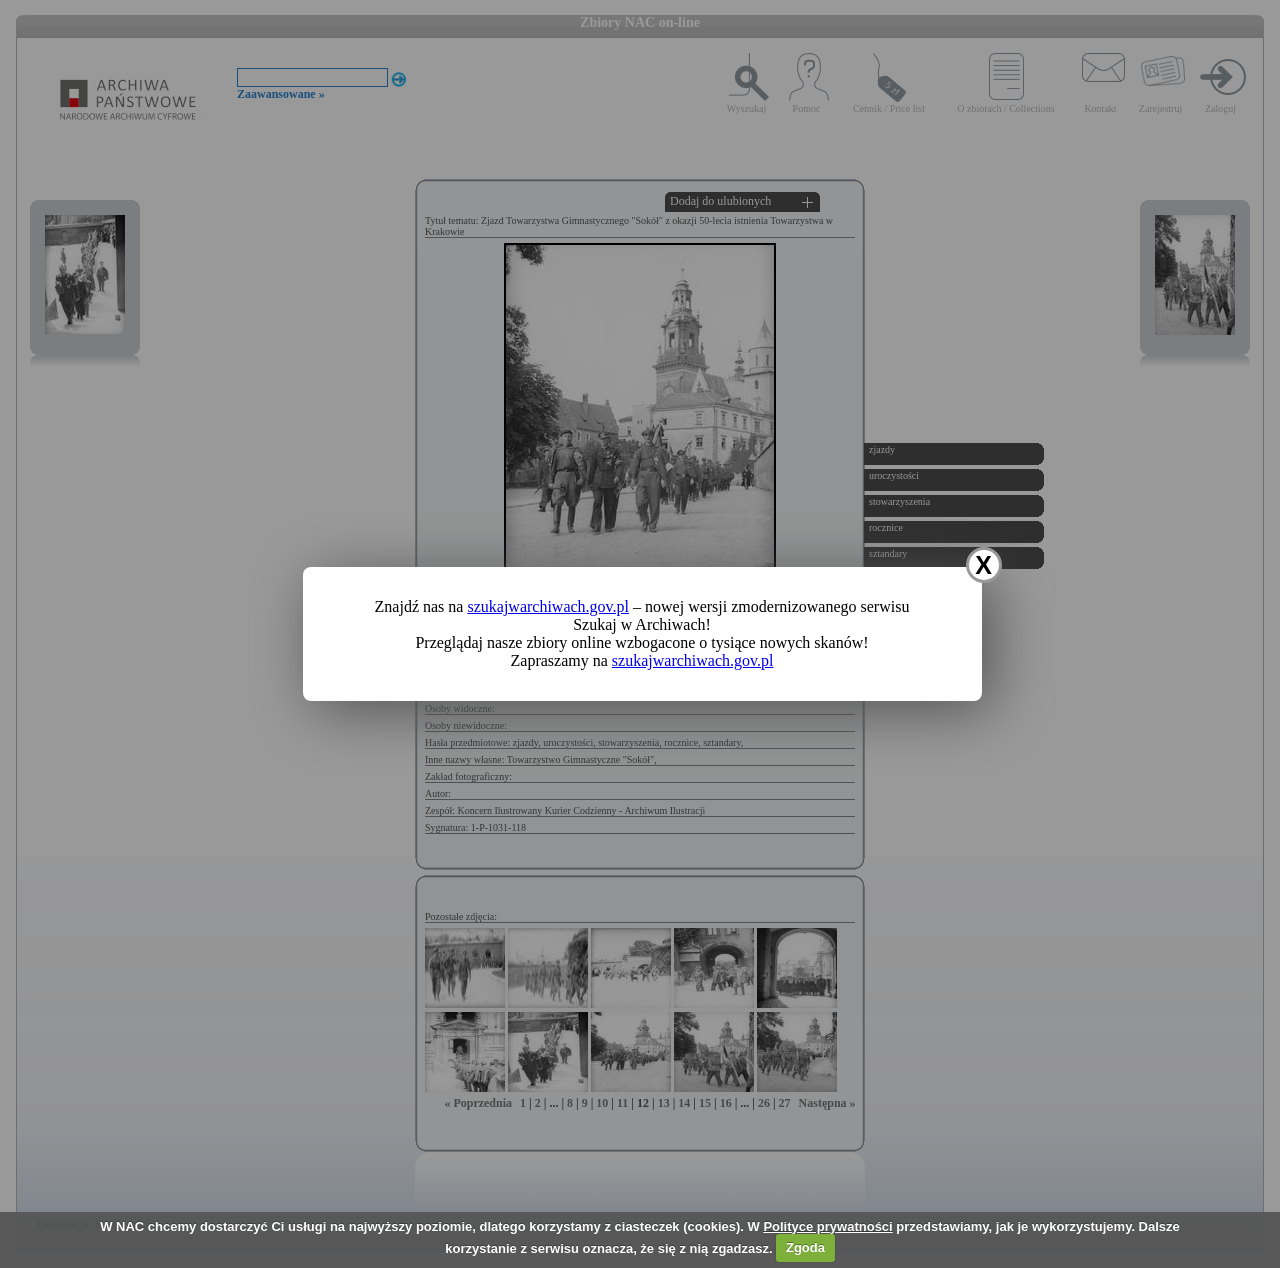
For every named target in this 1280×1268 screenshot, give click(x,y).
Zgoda (805, 1247)
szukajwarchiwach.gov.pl (548, 606)
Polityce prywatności (827, 1226)
